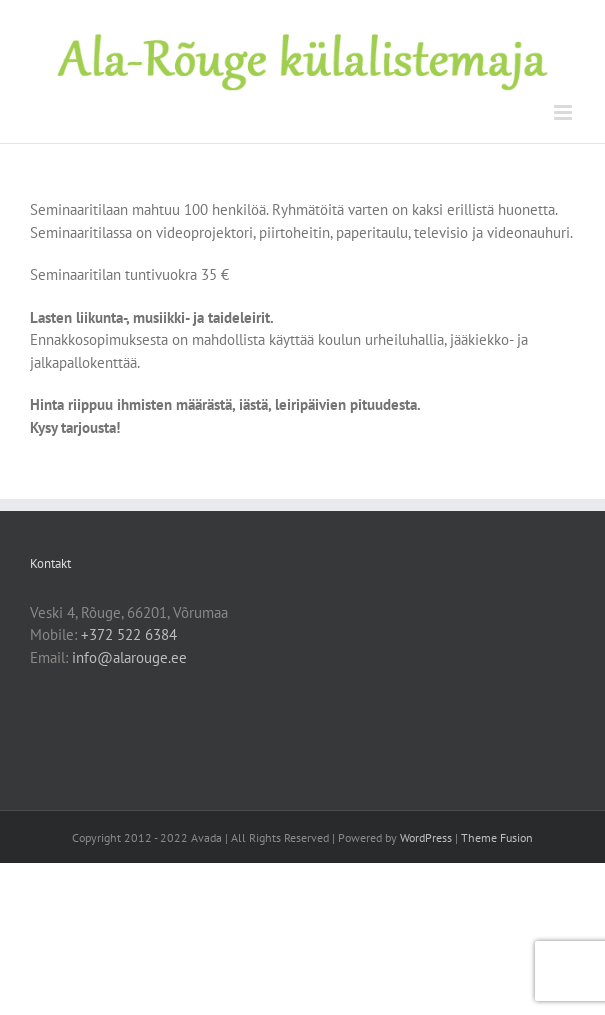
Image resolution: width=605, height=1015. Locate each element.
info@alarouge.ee (129, 657)
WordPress (426, 837)
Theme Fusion (497, 837)
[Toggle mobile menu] (564, 112)
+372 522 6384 (129, 634)
